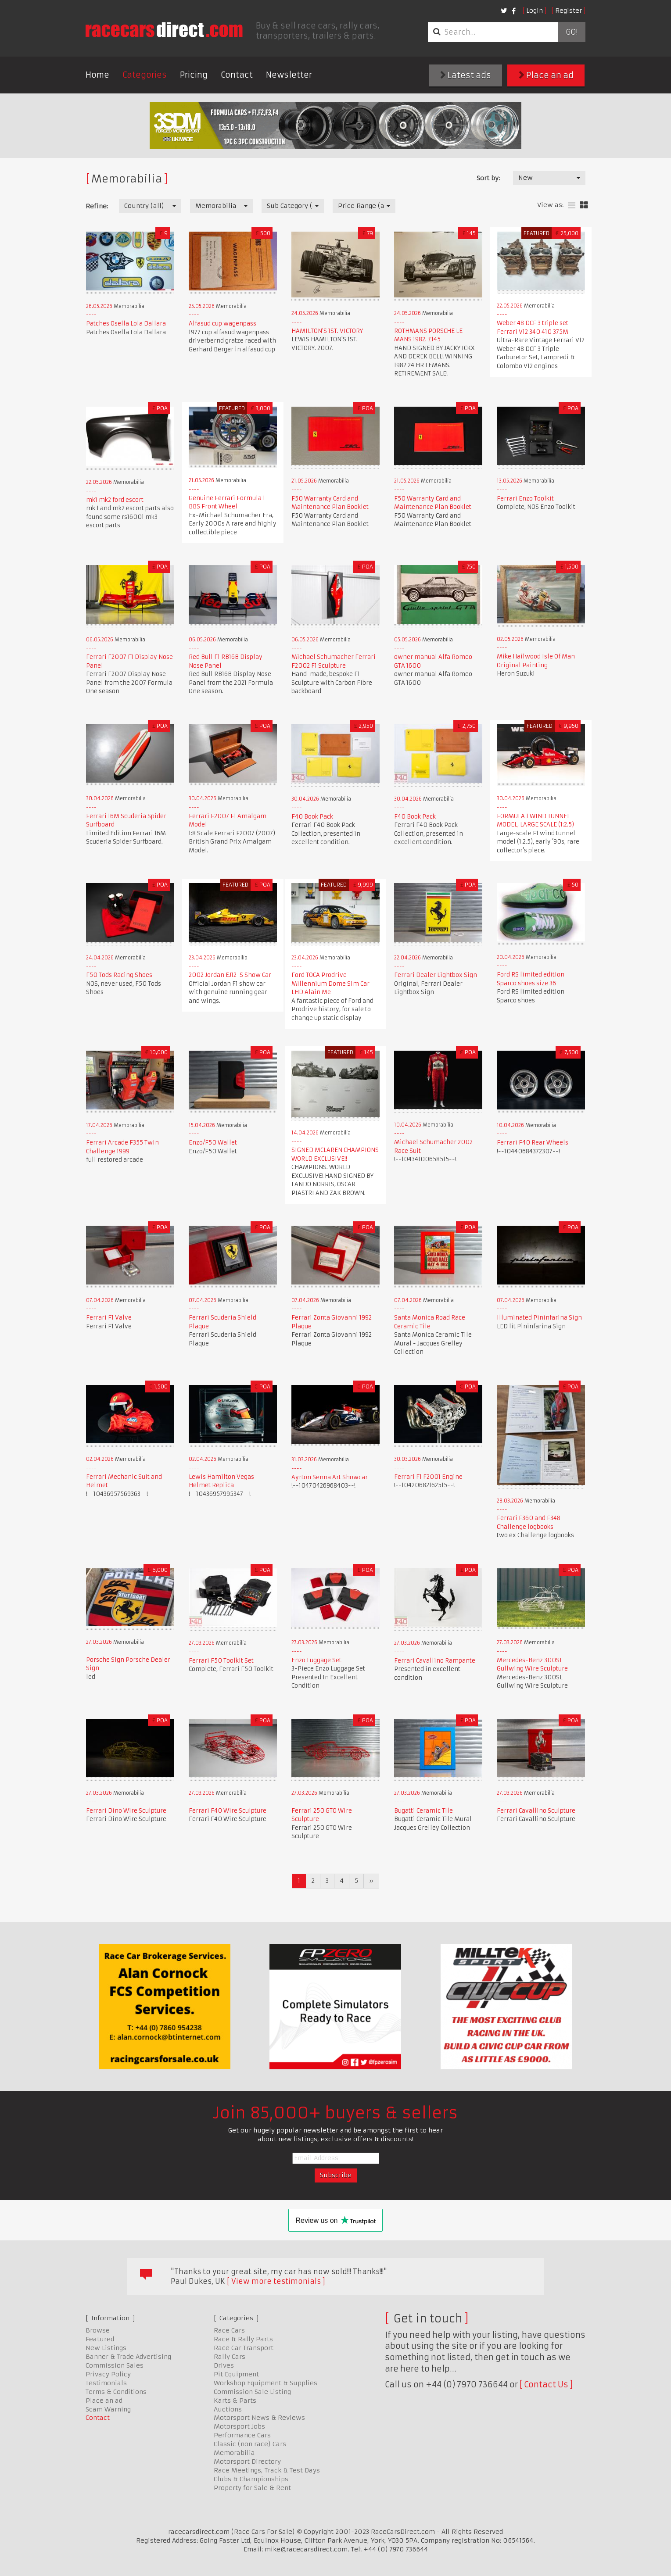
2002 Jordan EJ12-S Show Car (230, 975)
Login (534, 10)
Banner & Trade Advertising (128, 2357)
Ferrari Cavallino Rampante (434, 1660)
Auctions (228, 2409)
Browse (98, 2330)
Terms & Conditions (116, 2392)
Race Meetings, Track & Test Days (267, 2470)
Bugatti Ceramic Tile (423, 1810)
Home (97, 75)
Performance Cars (242, 2435)
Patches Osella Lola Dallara (126, 323)
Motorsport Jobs (239, 2426)
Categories (144, 75)
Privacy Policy (108, 2374)
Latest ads (465, 75)
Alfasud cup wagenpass (222, 323)
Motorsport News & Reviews (259, 2418)
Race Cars (229, 2330)
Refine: (97, 206)
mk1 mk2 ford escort (115, 500)
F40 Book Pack (312, 816)
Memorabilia (234, 2453)
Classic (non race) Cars (250, 2444)
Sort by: (488, 178)
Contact (237, 75)
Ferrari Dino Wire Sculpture (126, 1810)
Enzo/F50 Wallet (213, 1142)
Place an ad (546, 75)
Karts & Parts (235, 2400)
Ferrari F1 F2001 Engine (428, 1477)
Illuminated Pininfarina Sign (539, 1317)
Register (568, 10)
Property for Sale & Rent (252, 2488)
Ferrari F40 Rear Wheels (532, 1142)
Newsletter (289, 75)
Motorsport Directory (247, 2461)
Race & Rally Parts (243, 2339)
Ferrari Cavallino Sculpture (536, 1810)
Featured (100, 2339)
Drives (224, 2365)
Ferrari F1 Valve (109, 1317)
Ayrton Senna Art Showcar (329, 1477)
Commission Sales (115, 2365)
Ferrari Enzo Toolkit (525, 498)
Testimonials (106, 2383)
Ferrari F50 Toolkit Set (221, 1660)
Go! (572, 32)
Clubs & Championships (251, 2479)
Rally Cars (229, 2357)
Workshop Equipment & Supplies (265, 2383)
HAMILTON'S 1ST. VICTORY (327, 331)
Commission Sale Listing (252, 2392)
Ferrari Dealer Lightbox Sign (435, 975)
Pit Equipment (236, 2374)
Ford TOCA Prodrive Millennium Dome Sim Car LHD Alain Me (330, 983)
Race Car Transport (243, 2348)
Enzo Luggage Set (316, 1660)
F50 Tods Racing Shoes (119, 975)
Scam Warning (108, 2409)
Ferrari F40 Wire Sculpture (227, 1810)
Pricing (194, 75)
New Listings (106, 2348)
